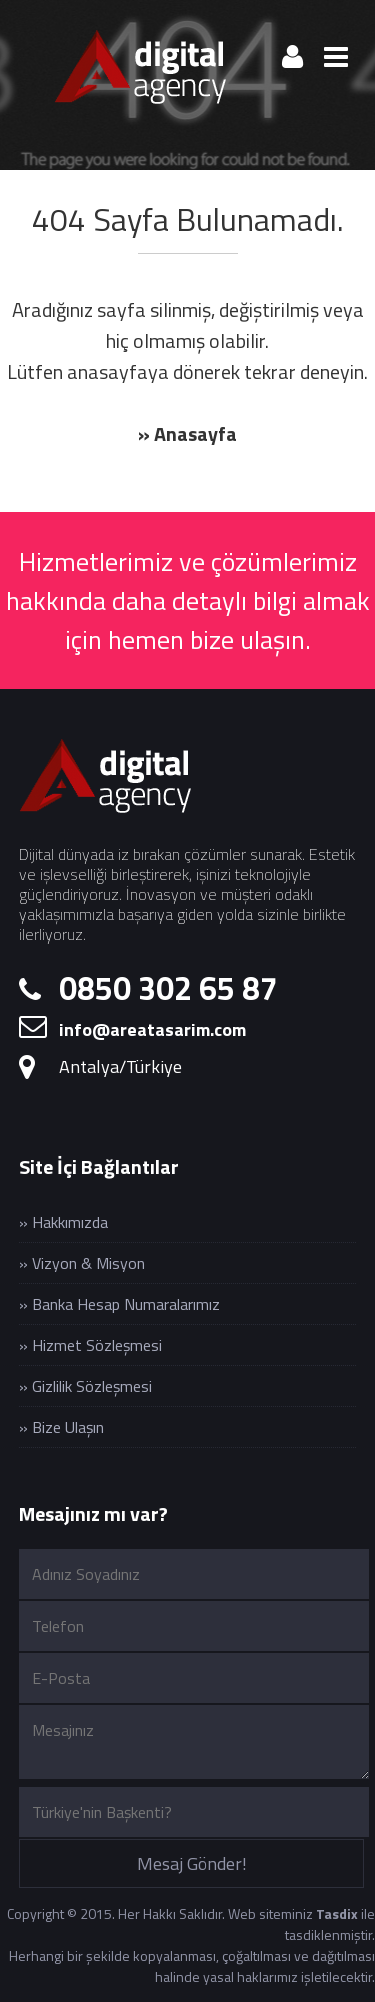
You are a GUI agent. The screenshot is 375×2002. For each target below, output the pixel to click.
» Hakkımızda (63, 1222)
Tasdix (337, 1913)
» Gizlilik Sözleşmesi (85, 1386)
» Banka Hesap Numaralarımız (119, 1304)
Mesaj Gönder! (192, 1863)
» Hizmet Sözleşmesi (90, 1345)
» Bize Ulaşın (61, 1427)
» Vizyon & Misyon (82, 1263)
